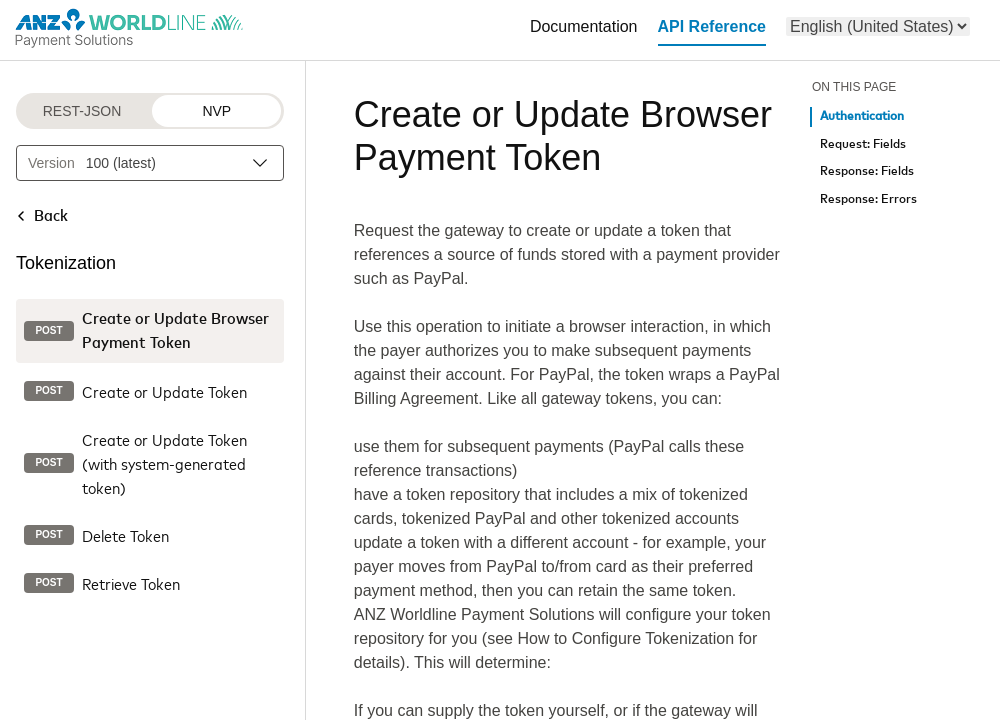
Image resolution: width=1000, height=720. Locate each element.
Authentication (862, 116)
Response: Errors (868, 199)
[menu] (878, 26)
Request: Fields (863, 144)
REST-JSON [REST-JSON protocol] (82, 111)
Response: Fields (867, 171)
